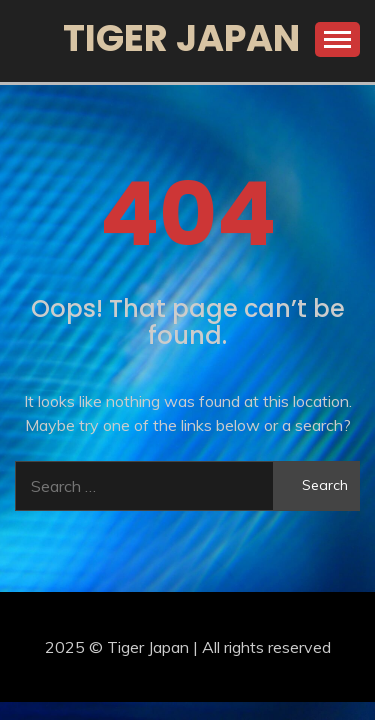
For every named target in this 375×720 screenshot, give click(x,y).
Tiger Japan (181, 38)
